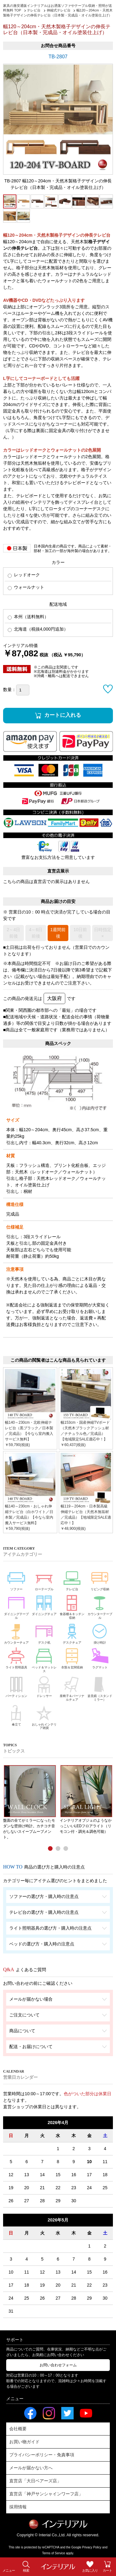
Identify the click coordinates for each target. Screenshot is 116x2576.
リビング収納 (100, 1579)
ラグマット (100, 1657)
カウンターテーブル (100, 1606)
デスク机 (44, 1632)
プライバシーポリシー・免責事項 (41, 2454)
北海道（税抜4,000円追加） (38, 629)
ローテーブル (44, 1579)
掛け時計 (100, 1632)
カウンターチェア (16, 1632)
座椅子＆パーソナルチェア (72, 1687)
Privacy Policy (91, 2547)
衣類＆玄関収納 (72, 1657)
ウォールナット (26, 587)
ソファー (16, 1579)
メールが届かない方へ (31, 2467)
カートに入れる (62, 715)
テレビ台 (72, 1579)
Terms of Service (53, 2553)
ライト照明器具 (16, 1657)
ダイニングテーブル (16, 1606)
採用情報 (18, 2506)
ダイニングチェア (44, 1604)
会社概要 (18, 2428)
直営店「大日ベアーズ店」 (35, 2480)
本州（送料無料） (28, 616)
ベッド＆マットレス (44, 1659)
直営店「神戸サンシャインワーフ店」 (46, 2493)
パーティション (16, 1686)
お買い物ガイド (24, 2441)
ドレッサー (44, 1686)
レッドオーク (24, 575)
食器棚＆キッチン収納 (72, 1606)
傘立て (16, 1714)
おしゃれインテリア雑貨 (44, 1716)
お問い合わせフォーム (58, 2365)
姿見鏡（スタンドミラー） (100, 1687)
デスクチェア (72, 1632)
